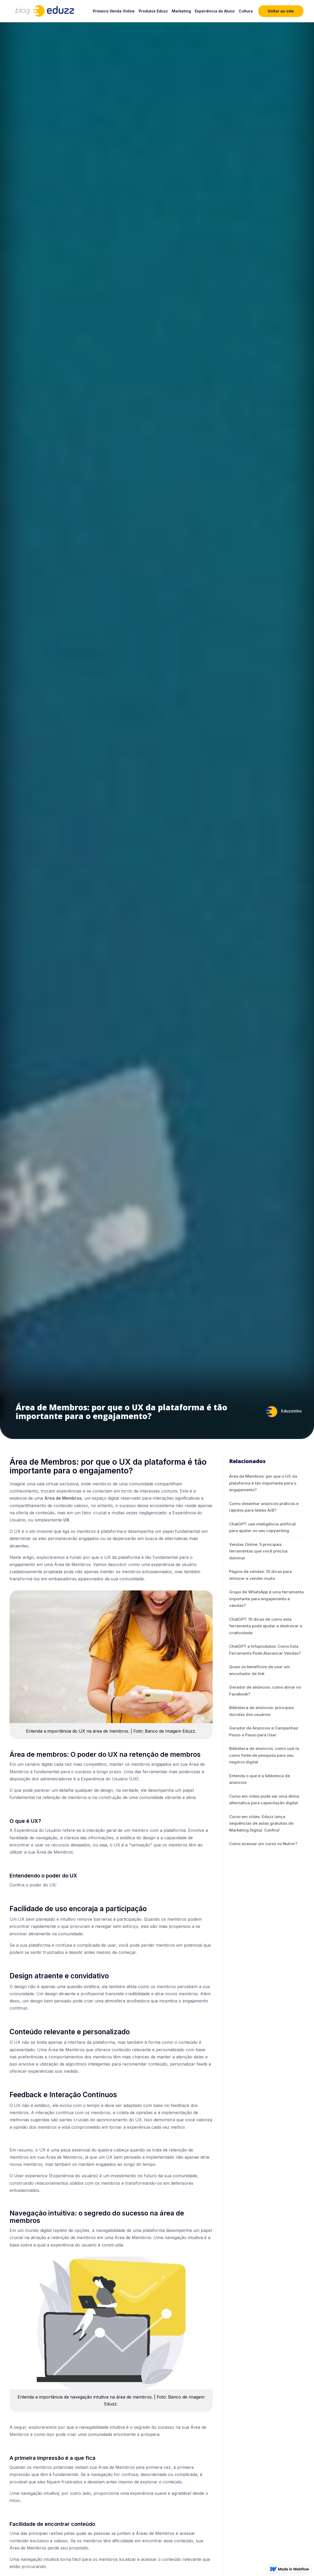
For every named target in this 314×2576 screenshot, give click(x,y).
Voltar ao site (281, 11)
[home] (31, 11)
